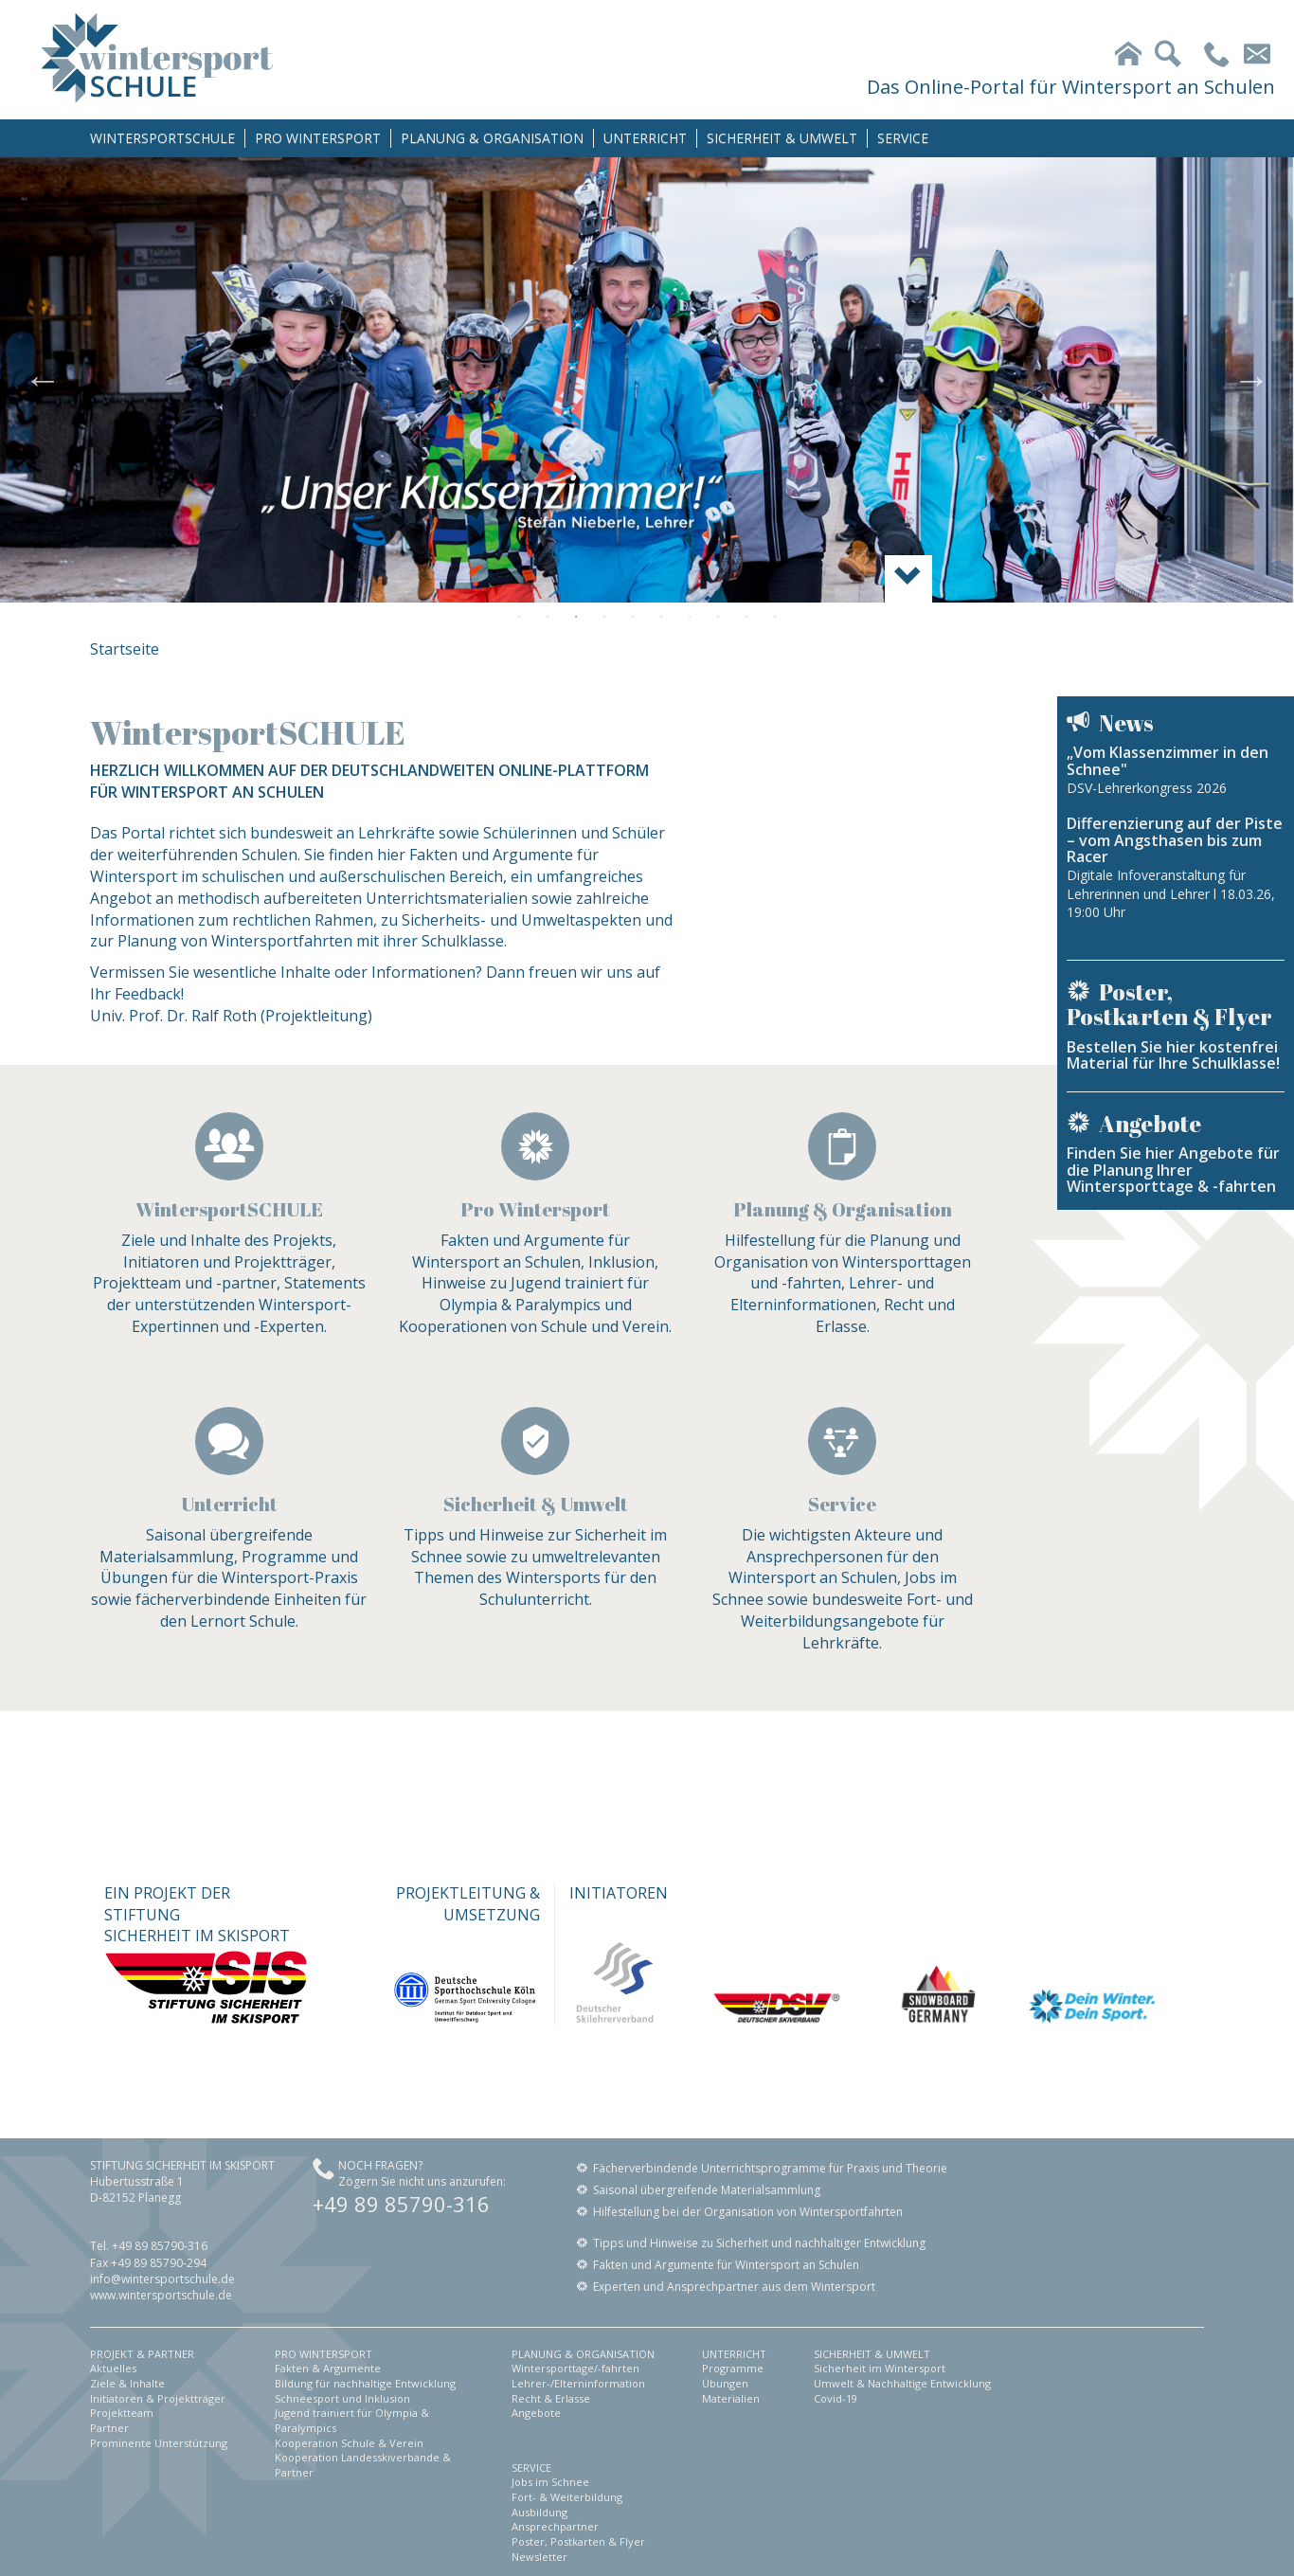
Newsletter (539, 2556)
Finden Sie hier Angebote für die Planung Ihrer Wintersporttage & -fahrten (1173, 1170)
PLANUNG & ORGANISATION (492, 138)
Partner (109, 2428)
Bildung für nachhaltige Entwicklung (365, 2383)
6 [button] (661, 616)
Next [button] (1251, 380)
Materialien (731, 2398)
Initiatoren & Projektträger (157, 2398)
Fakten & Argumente (328, 2368)
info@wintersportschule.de (162, 2279)
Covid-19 (835, 2398)
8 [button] (718, 616)
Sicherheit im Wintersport (879, 2368)
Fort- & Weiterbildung (567, 2497)
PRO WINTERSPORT (318, 138)
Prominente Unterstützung (158, 2443)
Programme (733, 2368)
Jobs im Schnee (550, 2482)
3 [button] (575, 616)
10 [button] (774, 616)
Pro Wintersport (535, 1209)
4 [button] (604, 616)
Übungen (725, 2383)
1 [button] (519, 616)
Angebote (536, 2412)
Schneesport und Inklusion (342, 2398)
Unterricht (229, 1504)
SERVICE (902, 138)
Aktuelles (113, 2368)
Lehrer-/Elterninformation (578, 2383)
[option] (647, 380)
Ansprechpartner (555, 2526)
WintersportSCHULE (229, 1209)
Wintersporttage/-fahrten (575, 2368)
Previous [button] (43, 380)
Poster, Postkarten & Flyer (578, 2541)
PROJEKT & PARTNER (142, 2354)
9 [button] (746, 616)
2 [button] (547, 616)
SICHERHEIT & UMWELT (782, 138)
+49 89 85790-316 (401, 2203)
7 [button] (689, 616)
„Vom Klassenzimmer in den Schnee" (1167, 761)
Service (842, 1504)
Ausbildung (539, 2512)
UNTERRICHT (645, 138)
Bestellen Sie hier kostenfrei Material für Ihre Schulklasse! (1173, 1055)
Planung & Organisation (842, 1209)
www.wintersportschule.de (161, 2295)
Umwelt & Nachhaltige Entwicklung (902, 2383)
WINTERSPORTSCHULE (162, 138)
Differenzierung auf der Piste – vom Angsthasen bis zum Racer (1175, 840)
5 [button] (632, 616)
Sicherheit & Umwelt (535, 1504)
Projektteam (121, 2412)
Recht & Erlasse (551, 2398)
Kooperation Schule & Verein (349, 2443)
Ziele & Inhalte (127, 2383)
